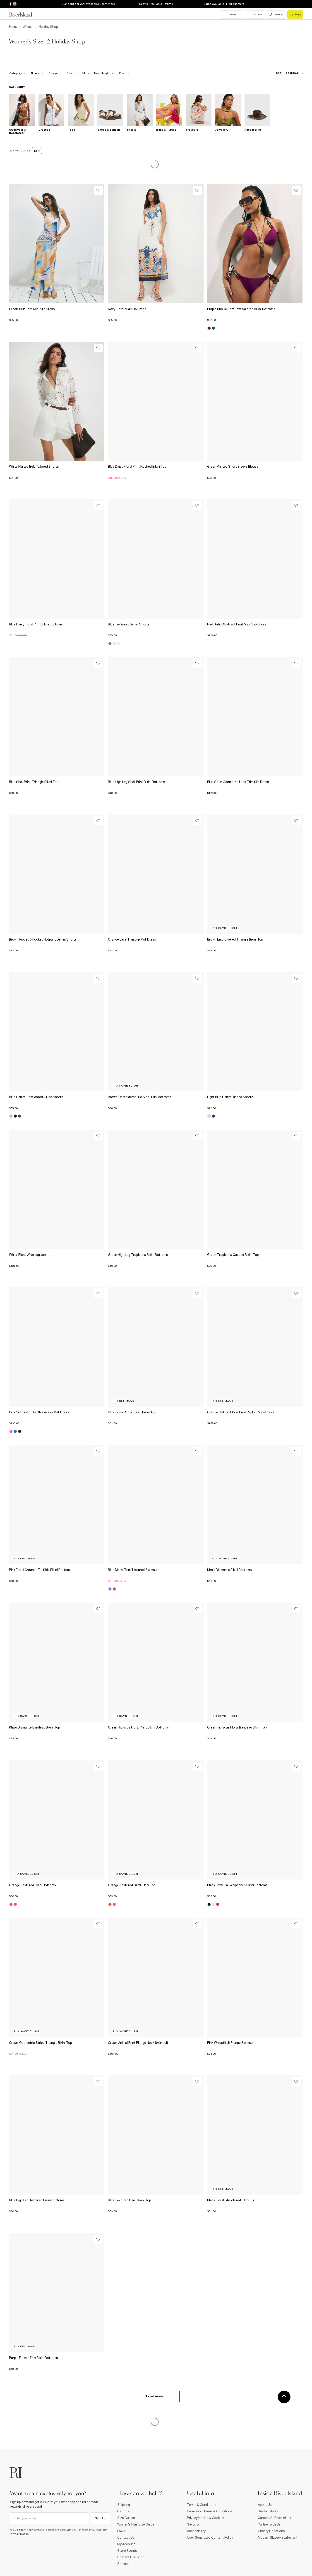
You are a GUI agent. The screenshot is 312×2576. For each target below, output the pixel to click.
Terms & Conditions (201, 2505)
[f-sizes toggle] (72, 73)
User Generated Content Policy (210, 2537)
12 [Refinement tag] (37, 150)
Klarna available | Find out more (223, 3)
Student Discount (130, 2557)
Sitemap (123, 2564)
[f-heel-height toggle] (104, 73)
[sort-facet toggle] (288, 73)
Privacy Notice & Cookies (205, 2518)
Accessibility (196, 2531)
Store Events (127, 2550)
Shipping (123, 2505)
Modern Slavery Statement (278, 2537)
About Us (265, 2505)
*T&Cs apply (18, 2529)
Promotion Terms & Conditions (210, 2511)
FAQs (121, 2531)
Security (193, 2524)
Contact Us (125, 2537)
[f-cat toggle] (17, 73)
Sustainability (268, 2511)
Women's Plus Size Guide (135, 2524)
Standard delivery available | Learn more (88, 3)
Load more (154, 2396)
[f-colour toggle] (37, 73)
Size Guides (126, 2518)
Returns (123, 2511)
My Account (126, 2544)
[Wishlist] (98, 190)
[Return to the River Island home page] (24, 14)
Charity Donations (271, 2531)
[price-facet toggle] (124, 73)
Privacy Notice (19, 2533)
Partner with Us (269, 2524)
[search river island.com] (231, 14)
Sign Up (100, 2518)
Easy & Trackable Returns (156, 3)
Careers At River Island (274, 2518)
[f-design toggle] (55, 73)
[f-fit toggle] (85, 73)
